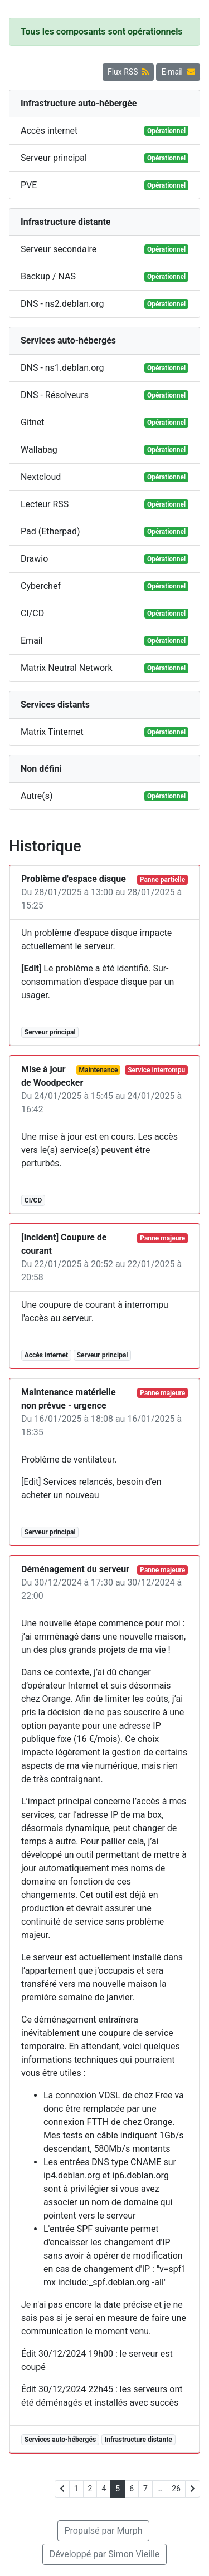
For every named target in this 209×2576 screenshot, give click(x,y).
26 (176, 2488)
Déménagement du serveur (75, 1569)
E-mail (178, 71)
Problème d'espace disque (73, 879)
